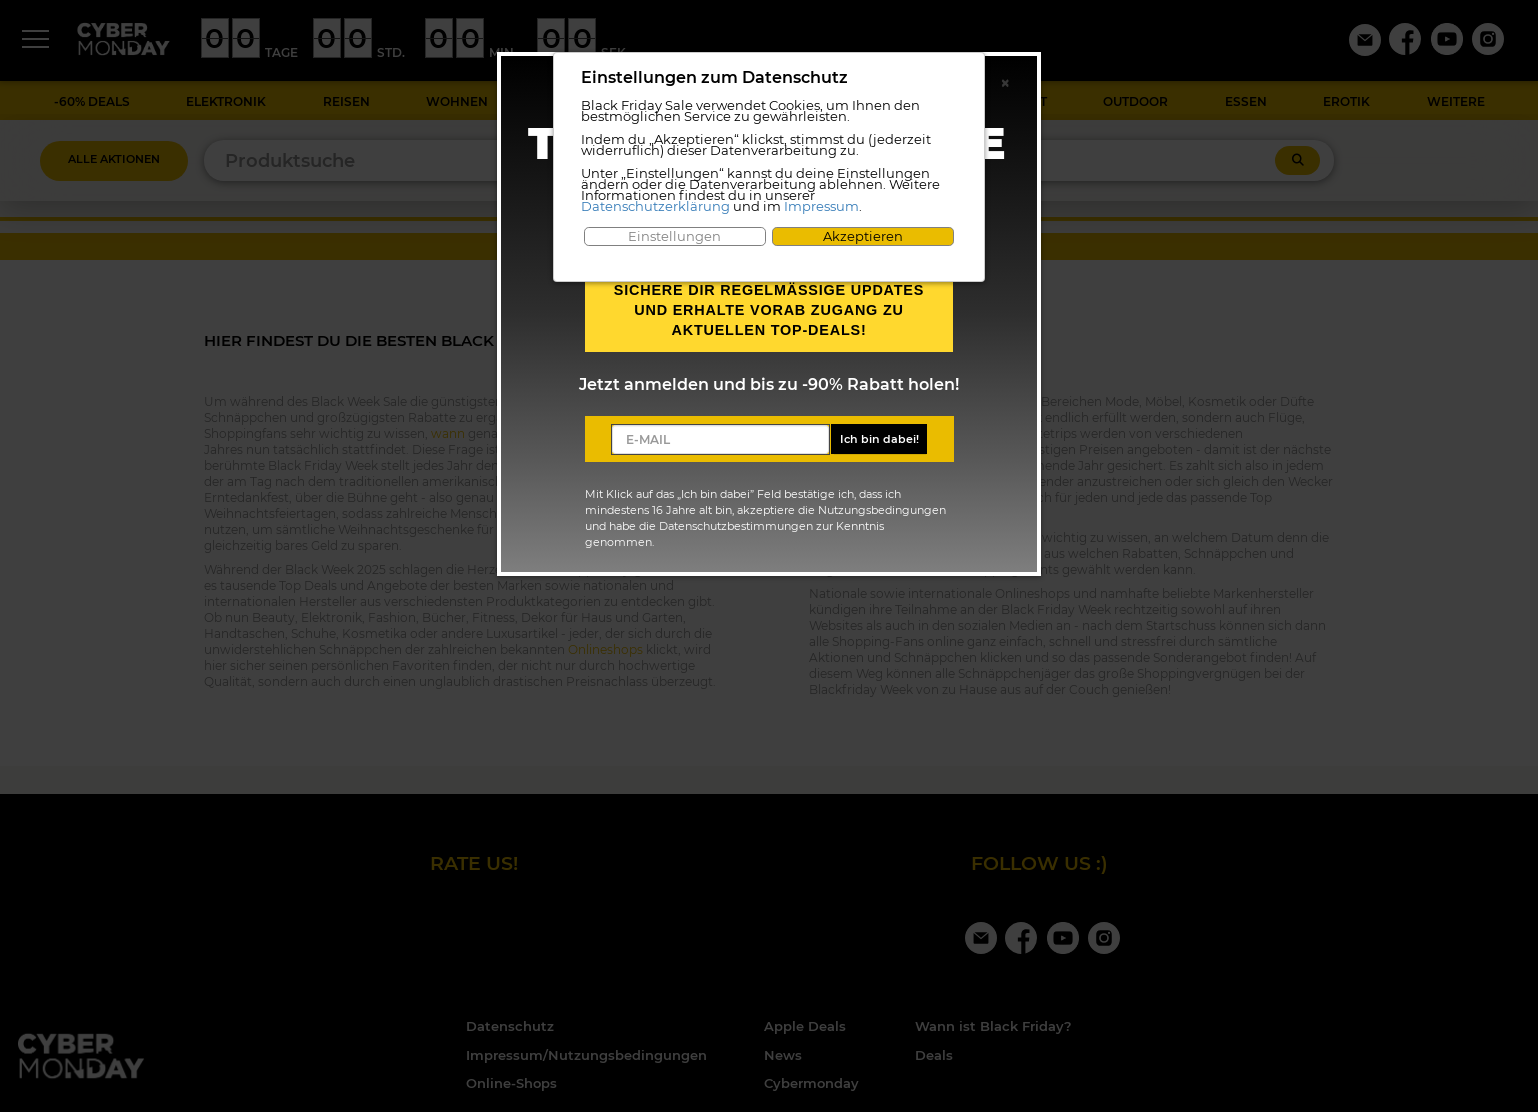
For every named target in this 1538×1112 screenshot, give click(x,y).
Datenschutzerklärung (655, 206)
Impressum (821, 206)
